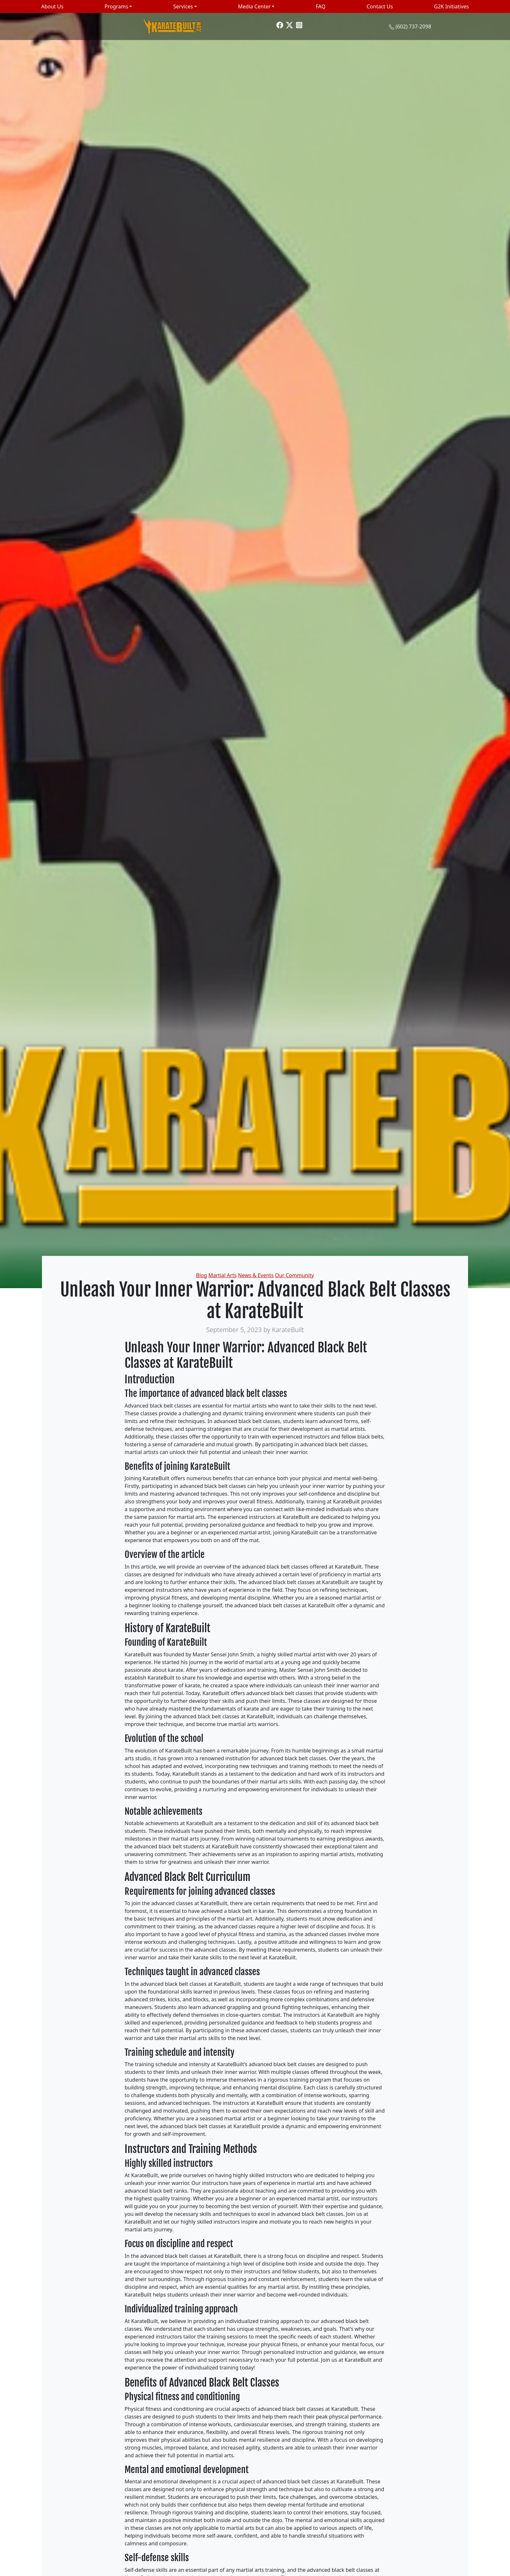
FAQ (320, 6)
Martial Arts (223, 1275)
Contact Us (380, 6)
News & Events (256, 1275)
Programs (116, 6)
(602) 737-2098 (413, 26)
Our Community (294, 1275)
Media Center (254, 6)
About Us (52, 6)
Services (183, 6)
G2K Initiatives (451, 6)
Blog (201, 1275)
